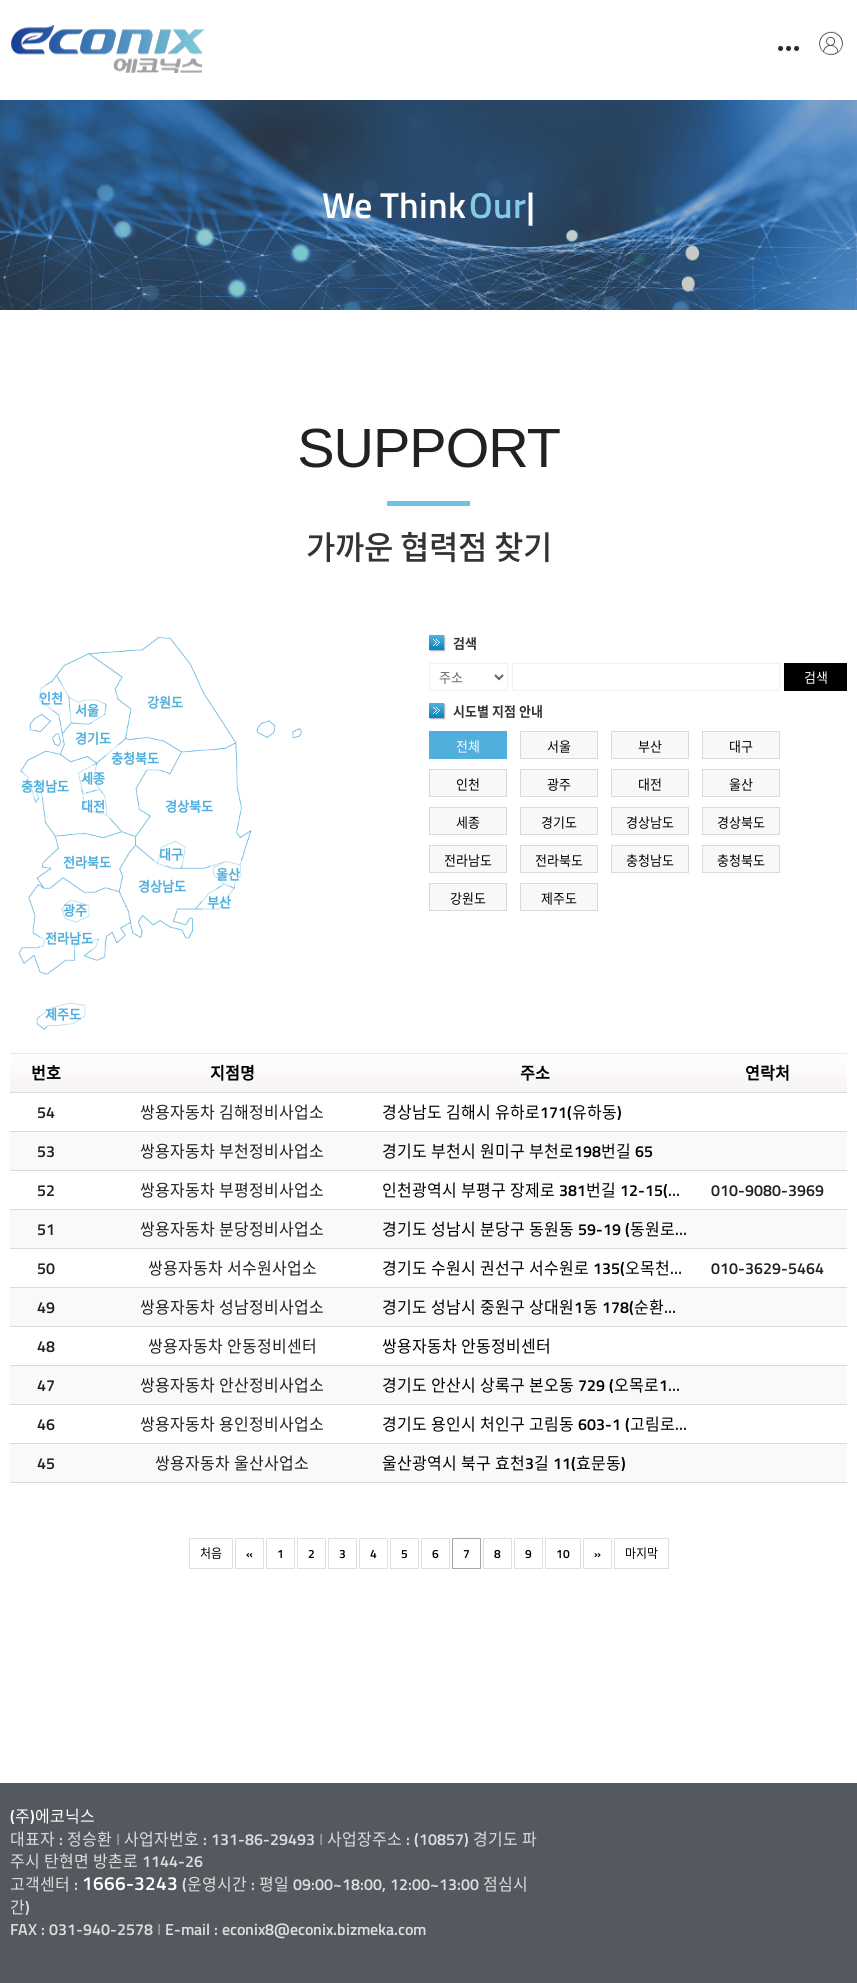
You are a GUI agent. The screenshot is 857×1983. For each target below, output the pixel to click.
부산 (219, 902)
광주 (75, 910)
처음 (211, 1553)
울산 (228, 874)
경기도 (93, 738)
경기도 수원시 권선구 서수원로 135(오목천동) (536, 1268)
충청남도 (45, 786)
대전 (93, 806)
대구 (171, 854)
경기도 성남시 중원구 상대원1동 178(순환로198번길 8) (568, 1307)
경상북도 (189, 806)
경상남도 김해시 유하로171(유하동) (502, 1112)
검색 (816, 677)
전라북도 (87, 862)
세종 (93, 778)
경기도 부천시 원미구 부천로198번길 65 (517, 1151)
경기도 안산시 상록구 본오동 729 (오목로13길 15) (550, 1385)
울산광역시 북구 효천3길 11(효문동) (504, 1463)
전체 (468, 746)
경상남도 (162, 886)
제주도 (63, 1014)
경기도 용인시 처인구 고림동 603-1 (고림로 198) (546, 1424)
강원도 (165, 702)
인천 (51, 698)
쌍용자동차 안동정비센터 (466, 1346)
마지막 (641, 1553)
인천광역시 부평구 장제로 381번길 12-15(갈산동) (550, 1190)
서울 (87, 710)
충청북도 (135, 758)
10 (563, 1553)
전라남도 (69, 938)
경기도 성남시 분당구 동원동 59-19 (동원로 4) (537, 1229)
